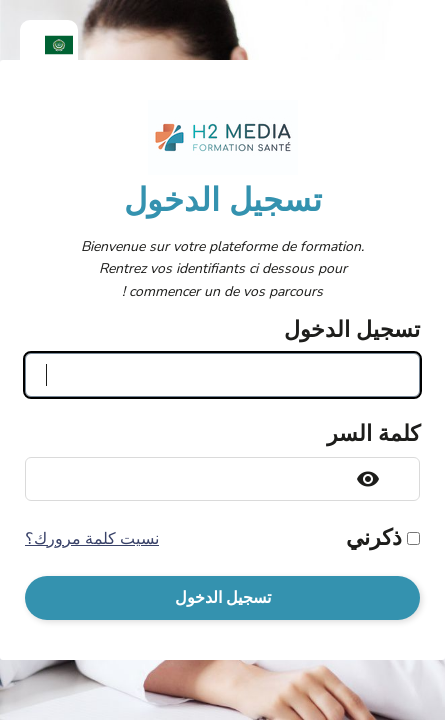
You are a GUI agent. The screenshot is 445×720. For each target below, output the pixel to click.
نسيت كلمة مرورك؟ (92, 539)
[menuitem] (49, 45)
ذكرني (374, 538)
